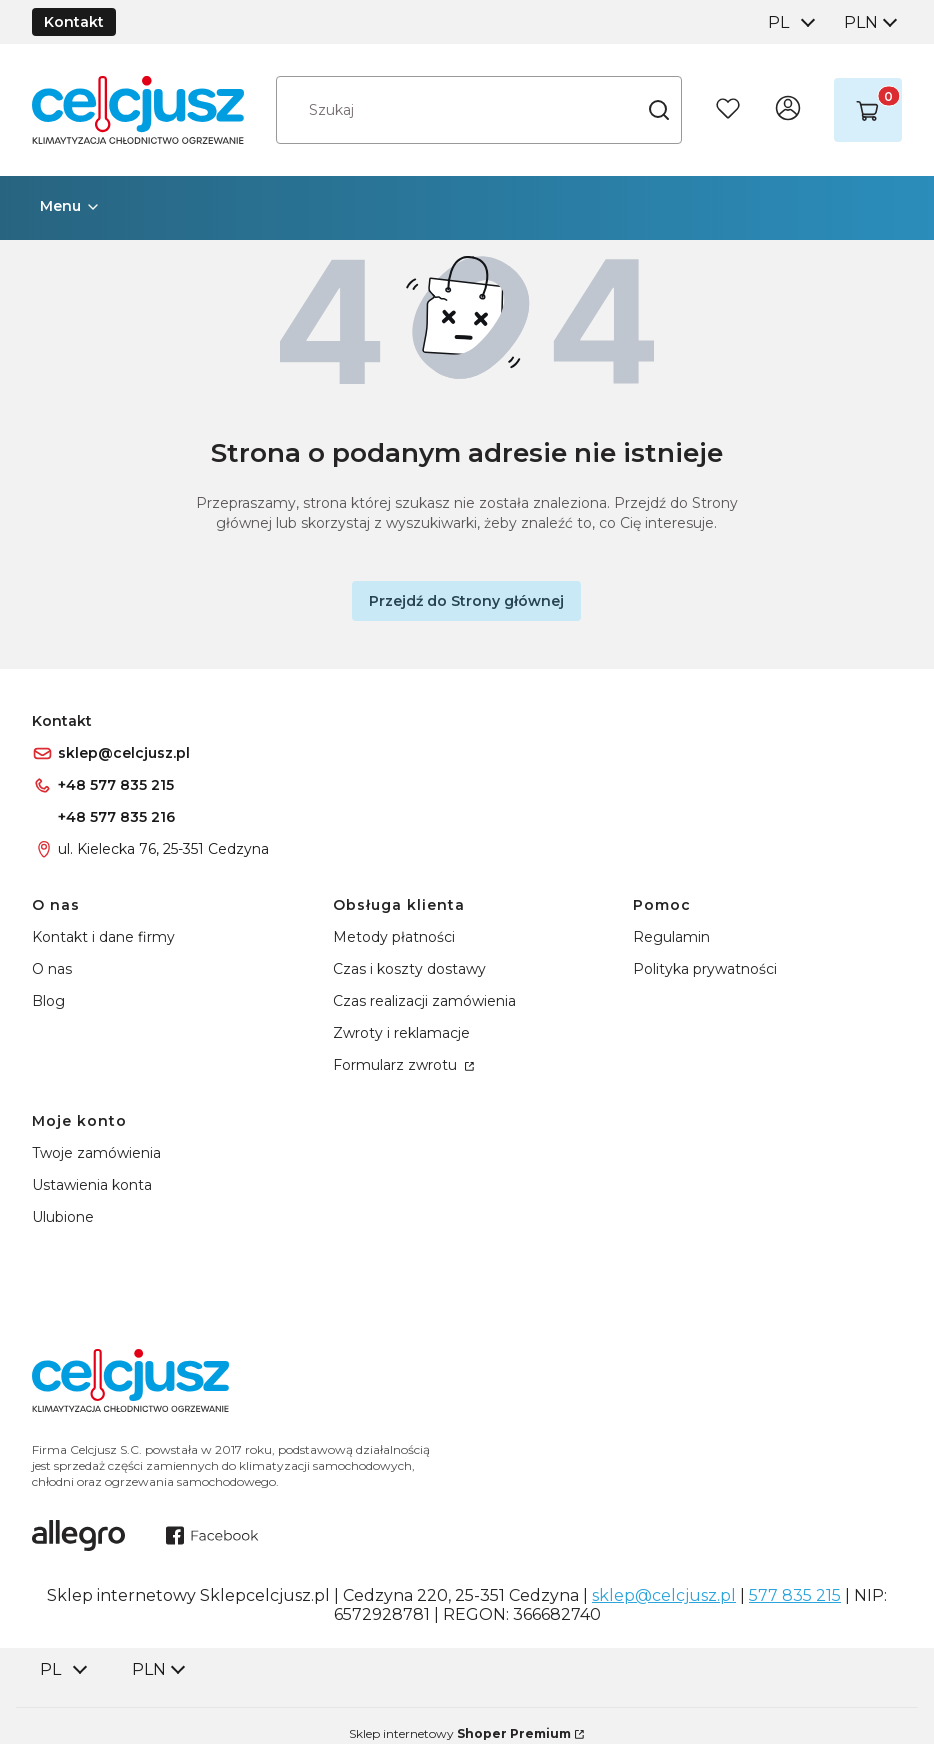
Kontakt (74, 22)
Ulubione (63, 1217)
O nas (52, 969)
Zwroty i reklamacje (401, 1033)
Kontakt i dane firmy (103, 937)
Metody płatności (394, 937)
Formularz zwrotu (397, 1065)
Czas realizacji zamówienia (424, 1001)
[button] (659, 110)
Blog (48, 1001)
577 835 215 (795, 1595)
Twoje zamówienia (96, 1153)
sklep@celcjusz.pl (124, 753)
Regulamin (671, 937)
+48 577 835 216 (116, 817)
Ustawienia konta (92, 1185)
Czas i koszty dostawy (409, 969)
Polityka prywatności (705, 969)
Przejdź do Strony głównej (466, 601)
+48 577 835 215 (116, 785)
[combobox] (790, 22)
